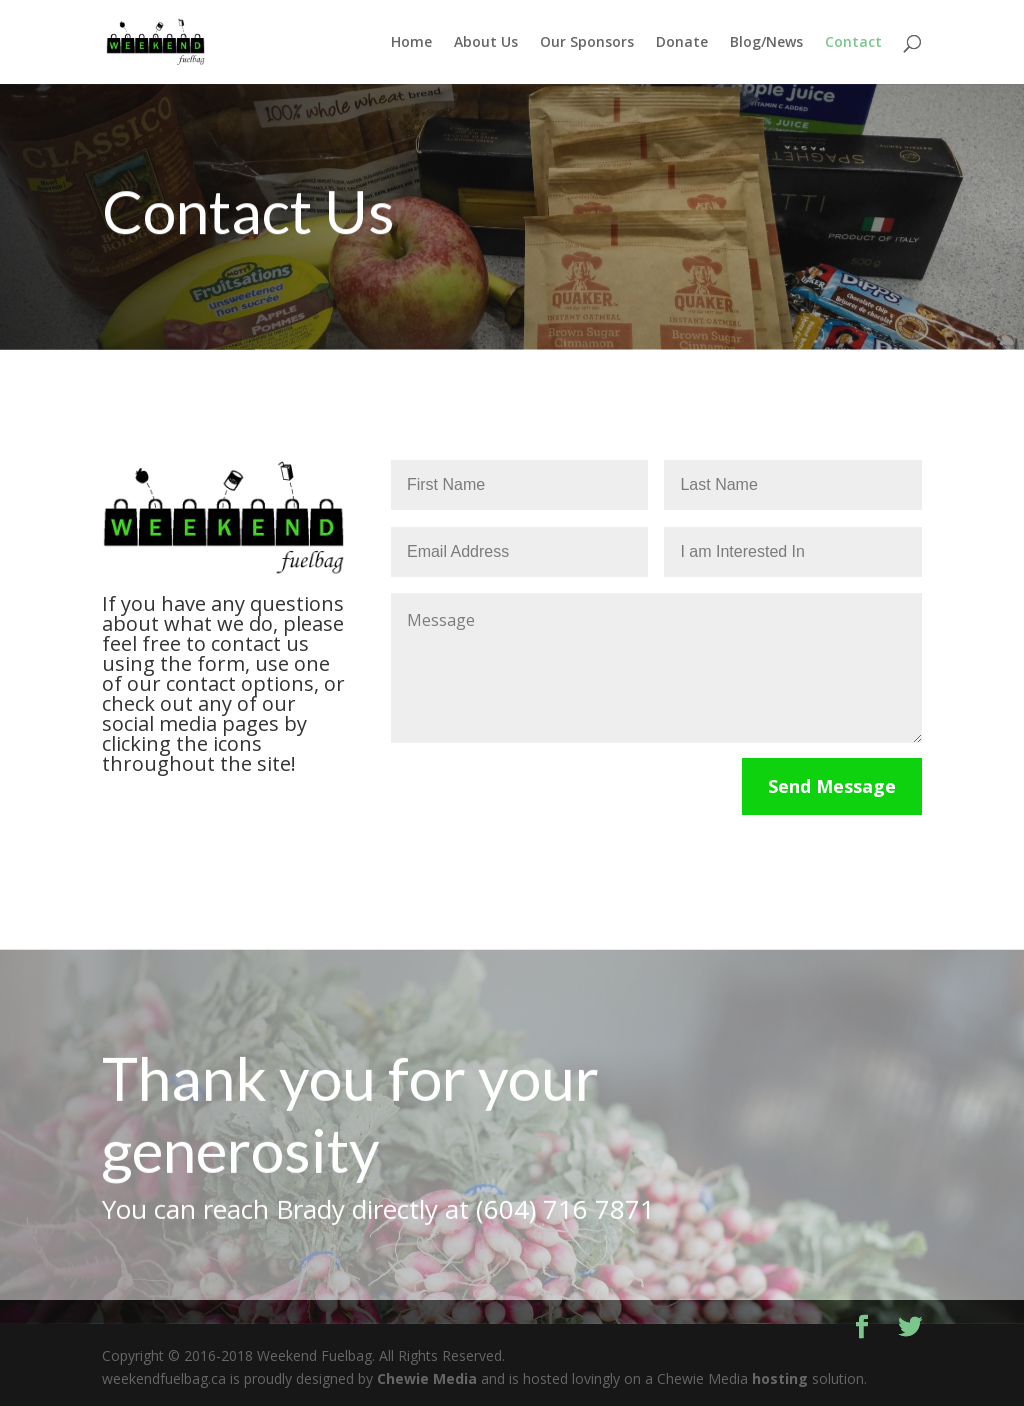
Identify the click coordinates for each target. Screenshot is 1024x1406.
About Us (486, 43)
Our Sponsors (587, 43)
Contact (853, 43)
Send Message (832, 786)
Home (411, 43)
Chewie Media (427, 1378)
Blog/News (766, 43)
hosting (780, 1378)
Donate (682, 43)
